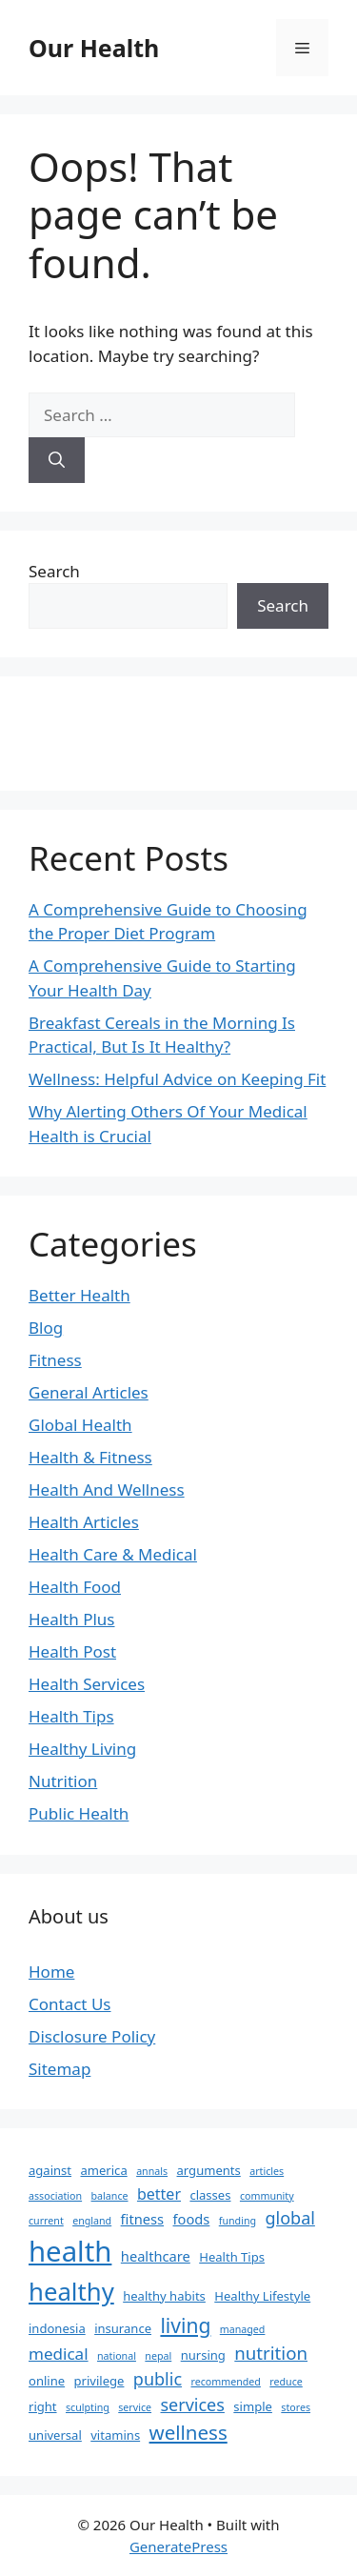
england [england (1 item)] (91, 2220)
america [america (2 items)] (103, 2170)
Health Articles (84, 1522)
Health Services (87, 1684)
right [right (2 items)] (43, 2406)
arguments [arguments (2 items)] (209, 2170)
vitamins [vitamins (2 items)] (115, 2435)
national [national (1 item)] (116, 2356)
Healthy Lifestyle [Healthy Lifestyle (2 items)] (262, 2295)
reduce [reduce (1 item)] (285, 2381)
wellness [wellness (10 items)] (188, 2432)
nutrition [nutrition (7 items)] (270, 2353)
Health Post (72, 1651)
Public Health (79, 1813)
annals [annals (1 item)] (152, 2171)
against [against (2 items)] (50, 2170)
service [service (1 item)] (134, 2407)
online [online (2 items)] (47, 2380)
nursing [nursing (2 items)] (203, 2355)
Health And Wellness (107, 1489)
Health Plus (72, 1619)
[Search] (57, 460)
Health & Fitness (90, 1457)
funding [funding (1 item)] (237, 2220)
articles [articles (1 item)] (266, 2171)
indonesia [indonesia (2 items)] (57, 2328)
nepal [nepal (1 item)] (158, 2356)
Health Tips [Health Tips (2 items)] (232, 2256)
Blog (46, 1327)
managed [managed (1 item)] (243, 2329)
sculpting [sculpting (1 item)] (87, 2407)
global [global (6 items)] (289, 2217)
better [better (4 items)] (159, 2194)
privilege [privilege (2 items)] (99, 2380)
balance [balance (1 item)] (110, 2196)
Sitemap (59, 2069)
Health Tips (71, 1716)
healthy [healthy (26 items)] (71, 2291)
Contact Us (70, 2004)
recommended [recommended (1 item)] (225, 2381)
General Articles (89, 1392)
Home (51, 1971)
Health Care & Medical (113, 1554)
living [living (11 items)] (185, 2325)
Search (54, 571)
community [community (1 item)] (267, 2196)
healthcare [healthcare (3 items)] (155, 2255)
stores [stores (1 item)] (295, 2407)
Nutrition (63, 1781)
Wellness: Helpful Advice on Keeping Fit (177, 1079)
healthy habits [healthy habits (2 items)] (164, 2295)
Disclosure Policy (92, 2036)
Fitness (55, 1360)
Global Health (80, 1425)
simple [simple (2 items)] (252, 2406)
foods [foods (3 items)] (191, 2218)
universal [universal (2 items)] (55, 2435)
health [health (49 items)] (70, 2251)
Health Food (75, 1587)
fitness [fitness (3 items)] (142, 2218)
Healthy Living (82, 1749)
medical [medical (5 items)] (59, 2354)
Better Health (79, 1295)
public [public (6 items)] (157, 2378)
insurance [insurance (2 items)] (122, 2328)
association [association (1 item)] (55, 2196)
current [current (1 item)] (46, 2220)
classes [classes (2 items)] (209, 2195)
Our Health (94, 47)
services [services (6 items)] (192, 2404)
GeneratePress (178, 2546)
